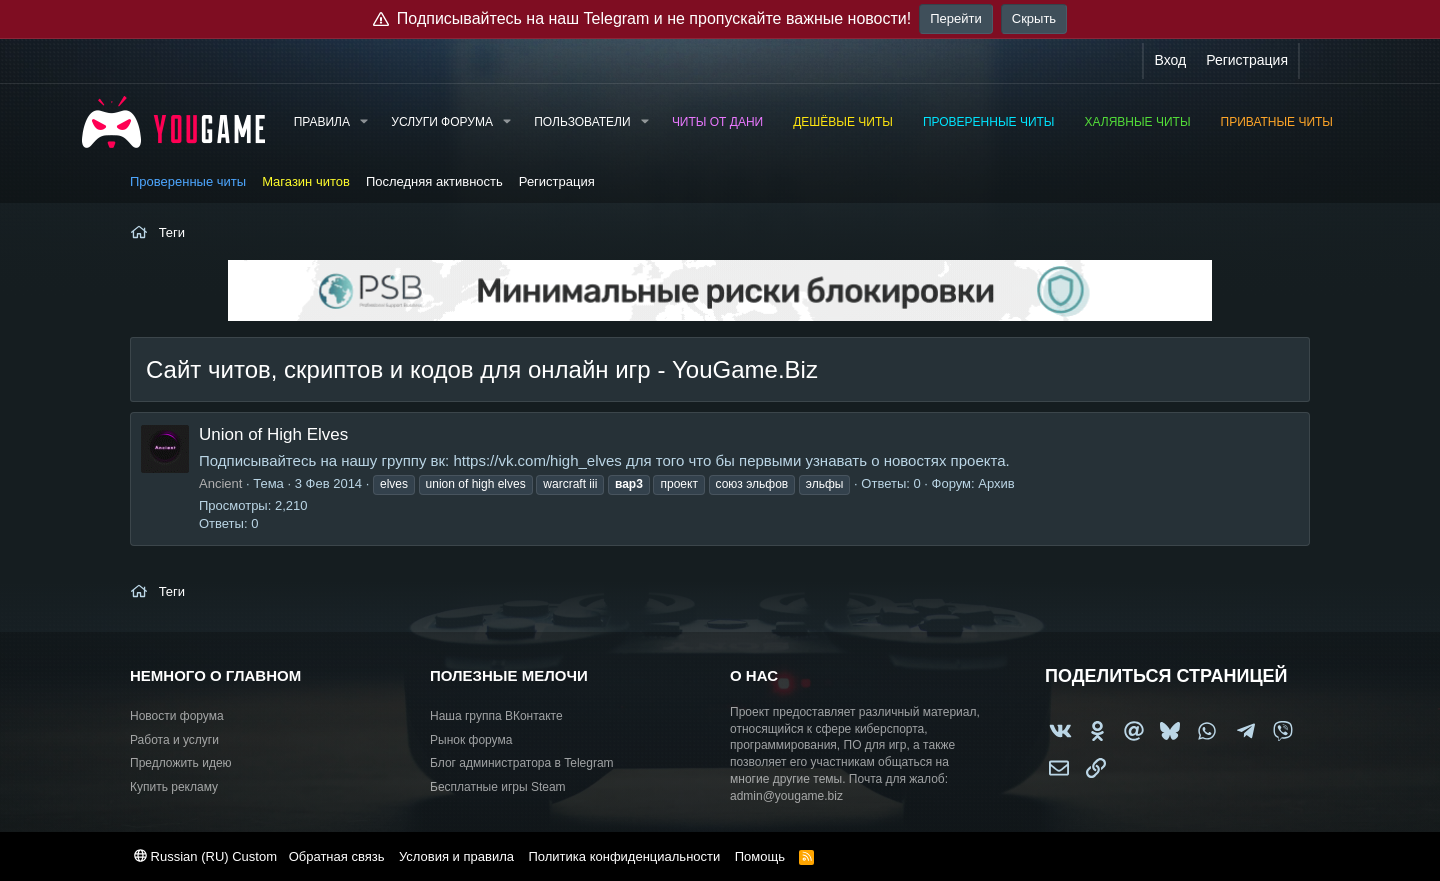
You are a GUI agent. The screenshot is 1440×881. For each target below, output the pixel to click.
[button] (364, 122)
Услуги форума (442, 122)
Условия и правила (456, 856)
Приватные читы (1277, 122)
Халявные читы (1138, 122)
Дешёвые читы (843, 122)
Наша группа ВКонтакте (496, 716)
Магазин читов (306, 181)
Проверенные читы (989, 122)
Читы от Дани (717, 122)
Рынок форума (471, 740)
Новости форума (177, 716)
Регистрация (557, 181)
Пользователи (582, 122)
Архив (996, 483)
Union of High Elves (273, 434)
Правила (322, 122)
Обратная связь (337, 856)
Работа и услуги (174, 740)
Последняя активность (434, 181)
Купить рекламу (174, 787)
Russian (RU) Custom (205, 856)
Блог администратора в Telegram (522, 763)
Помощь (760, 856)
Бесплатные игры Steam (498, 787)
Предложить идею (181, 763)
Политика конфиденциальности (624, 856)
